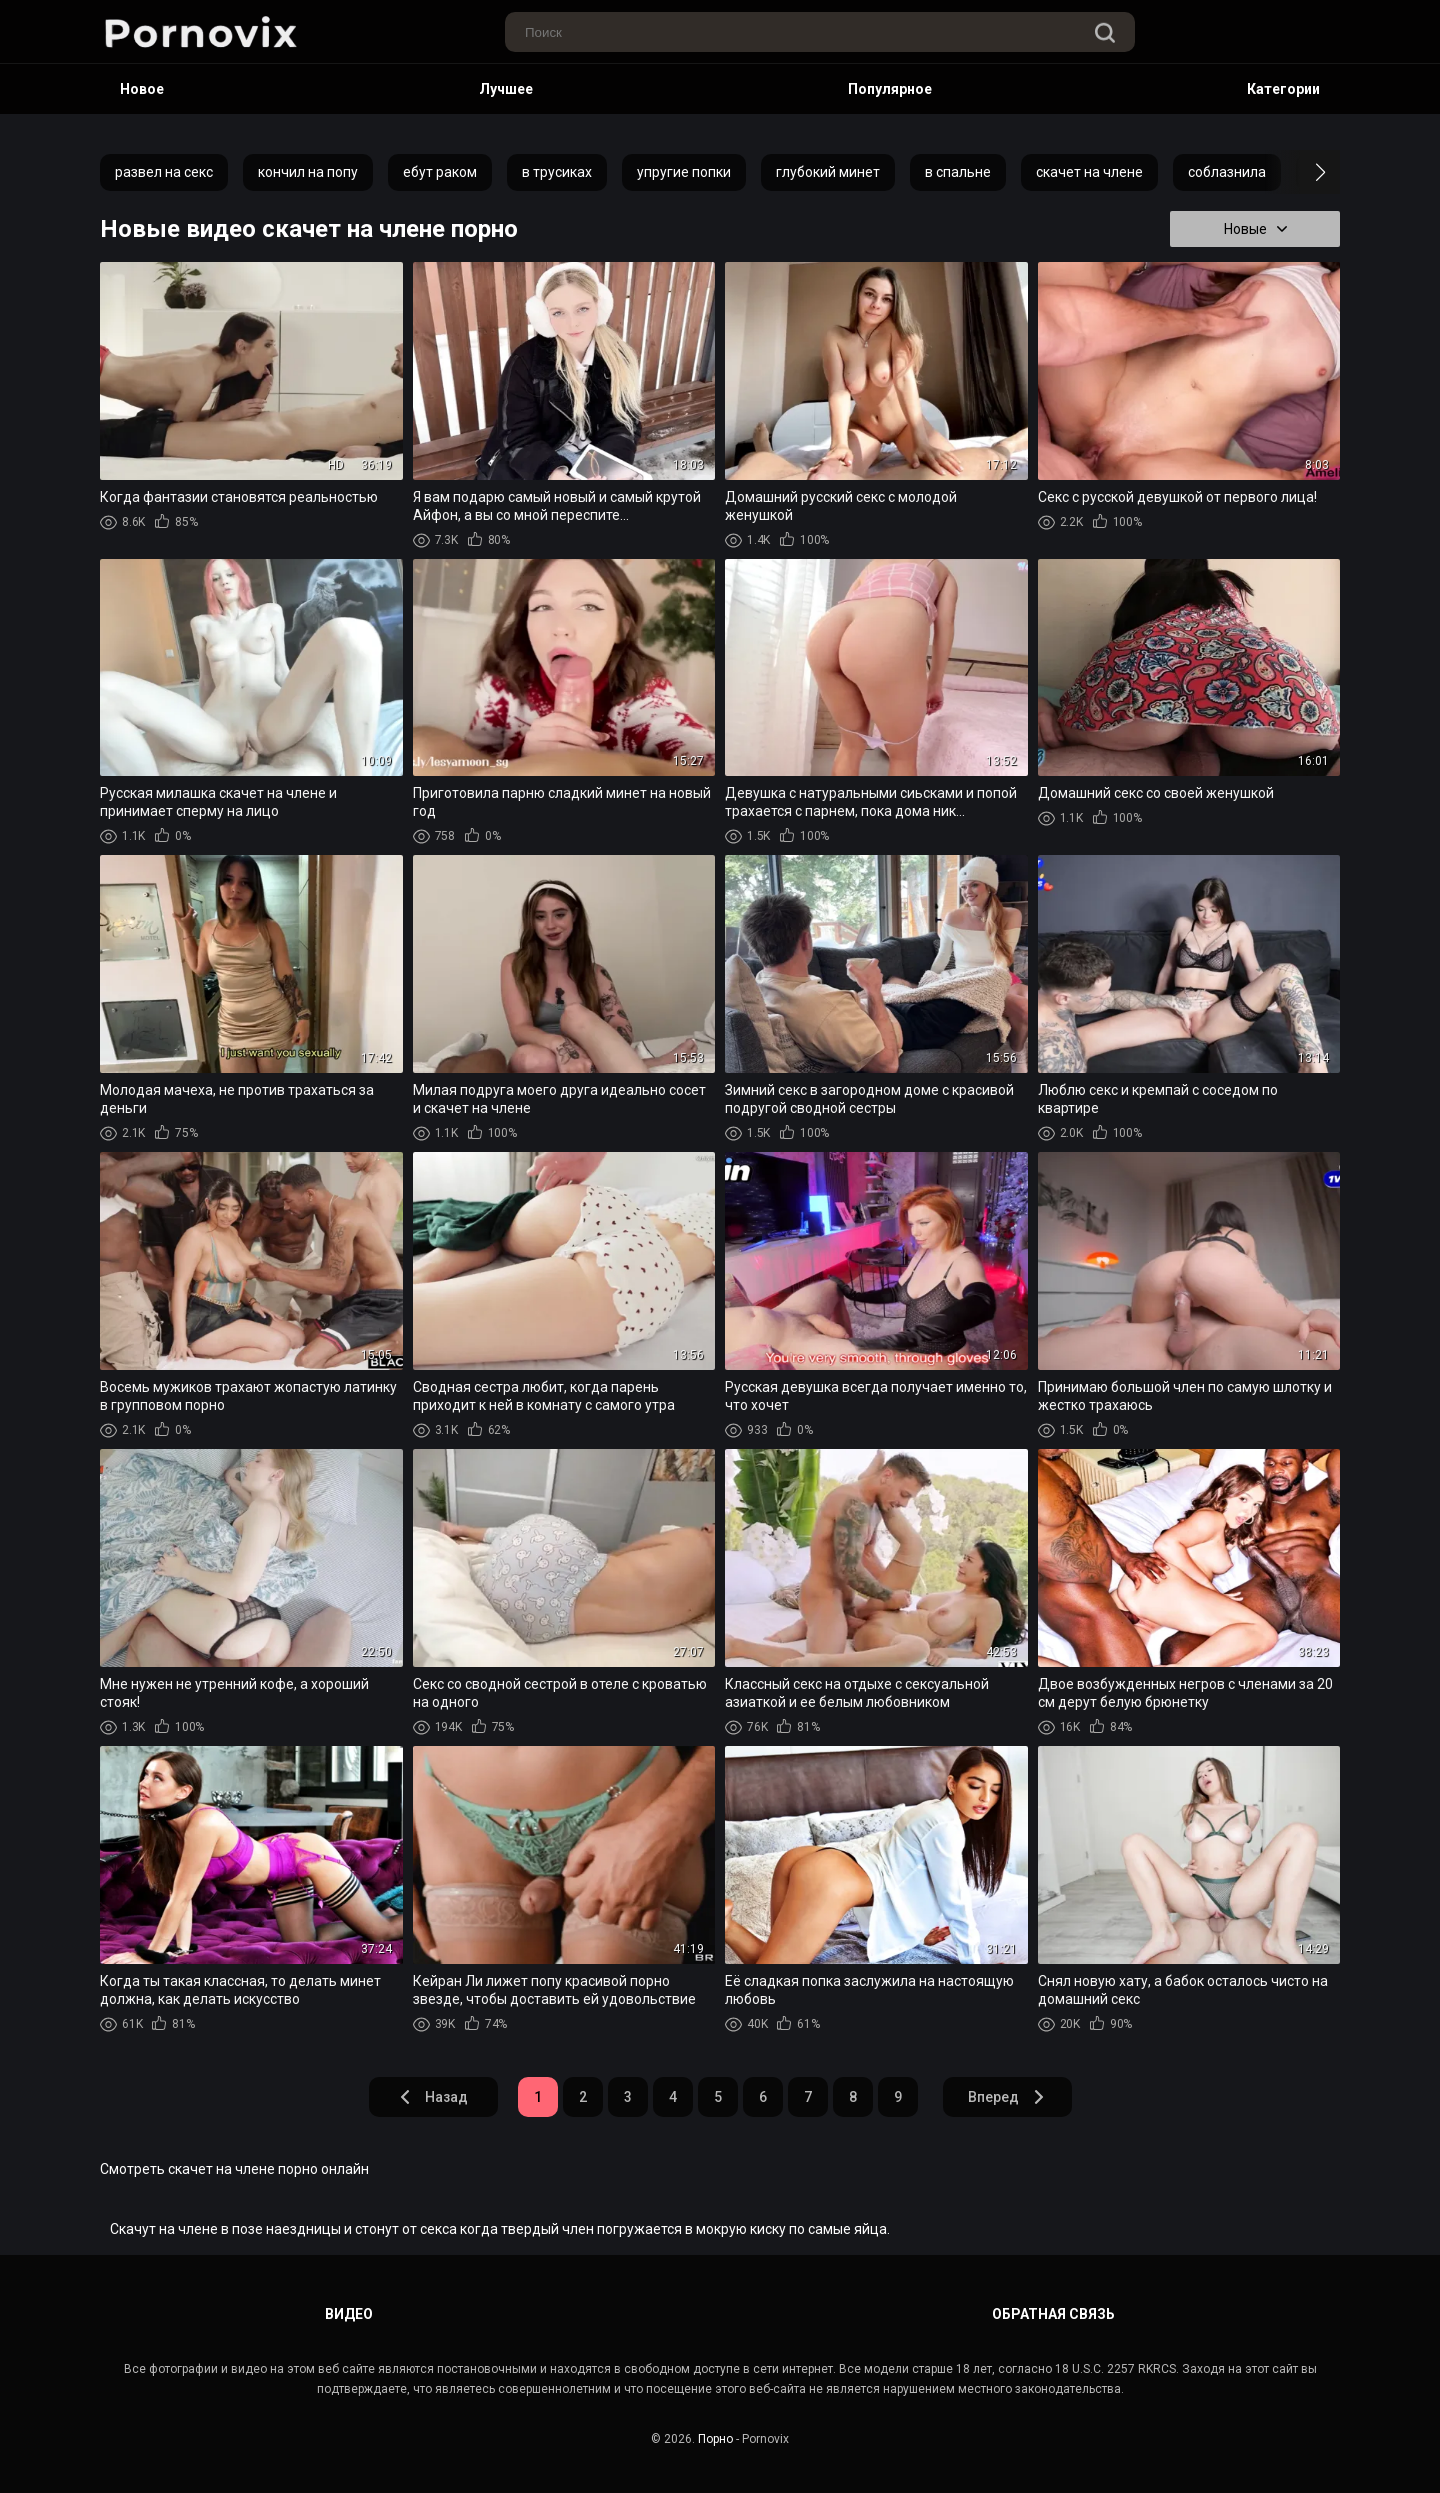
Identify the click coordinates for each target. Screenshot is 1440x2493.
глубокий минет (828, 172)
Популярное (890, 89)
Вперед (1007, 2097)
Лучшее (506, 89)
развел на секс (164, 172)
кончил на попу (308, 172)
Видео (349, 2314)
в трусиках (557, 172)
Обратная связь (1053, 2314)
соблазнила (1227, 172)
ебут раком (440, 172)
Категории (1283, 89)
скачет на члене (1089, 172)
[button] (1302, 172)
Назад (433, 2097)
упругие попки (684, 172)
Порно (715, 2439)
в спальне (958, 172)
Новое (142, 89)
